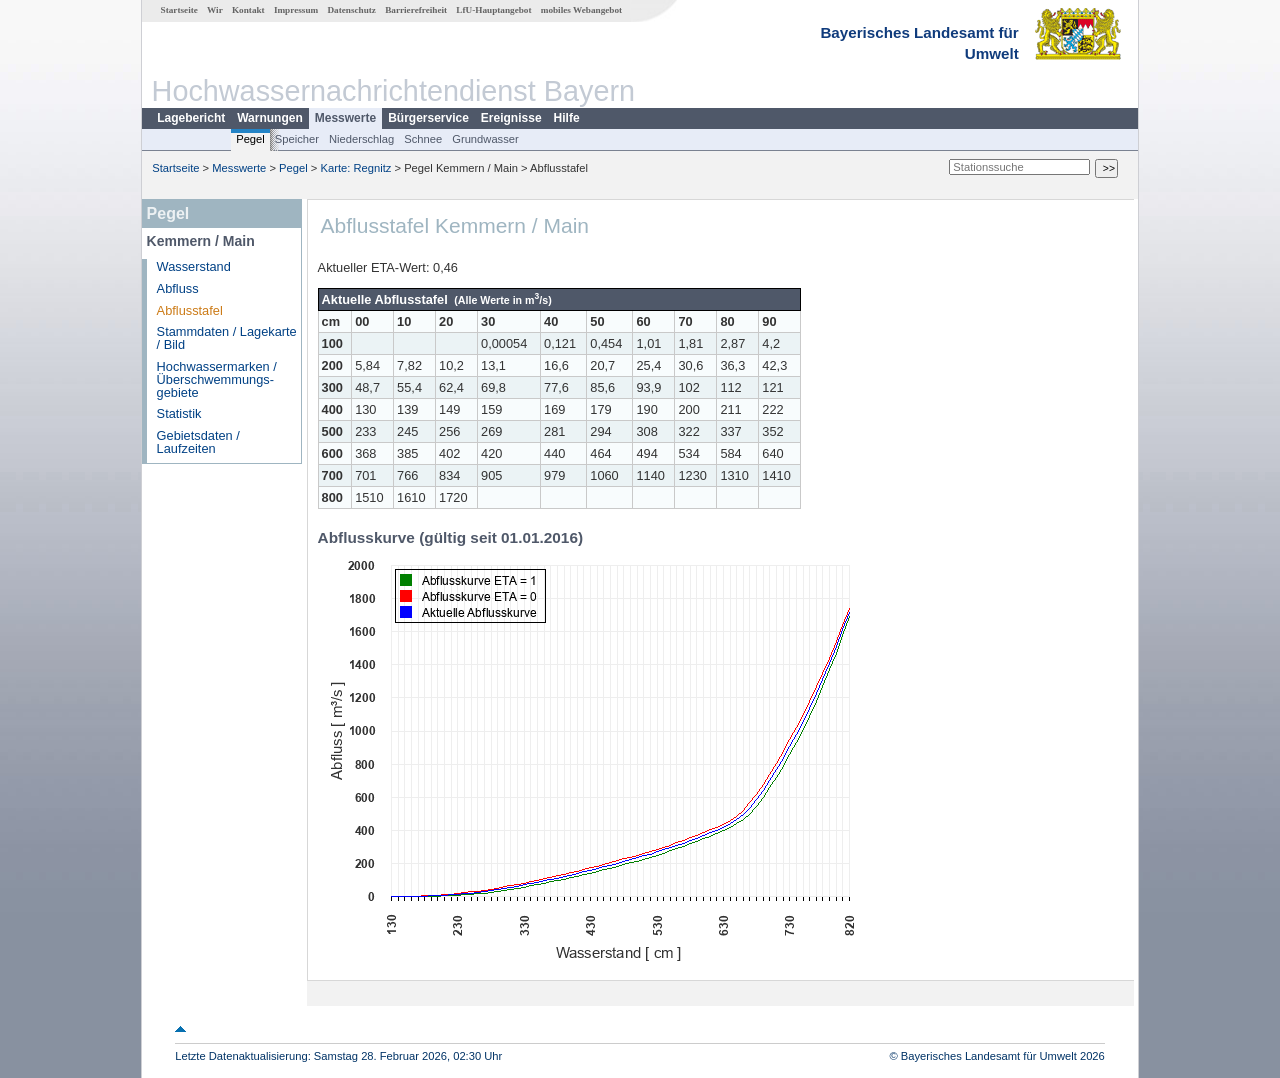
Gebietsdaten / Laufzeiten (198, 442)
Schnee (423, 139)
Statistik (179, 413)
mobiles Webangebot (581, 10)
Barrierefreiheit (416, 10)
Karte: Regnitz (356, 168)
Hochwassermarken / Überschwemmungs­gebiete (217, 379)
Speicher (297, 139)
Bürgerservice (428, 118)
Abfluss (178, 288)
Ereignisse (511, 118)
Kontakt (248, 10)
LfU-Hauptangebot (493, 10)
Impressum (296, 10)
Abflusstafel (190, 310)
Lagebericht (191, 118)
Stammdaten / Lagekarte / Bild (227, 338)
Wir (215, 10)
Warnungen (270, 118)
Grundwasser (485, 139)
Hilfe (567, 118)
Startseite (179, 10)
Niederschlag (361, 139)
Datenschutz (351, 10)
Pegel (250, 139)
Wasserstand (194, 266)
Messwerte (345, 118)
